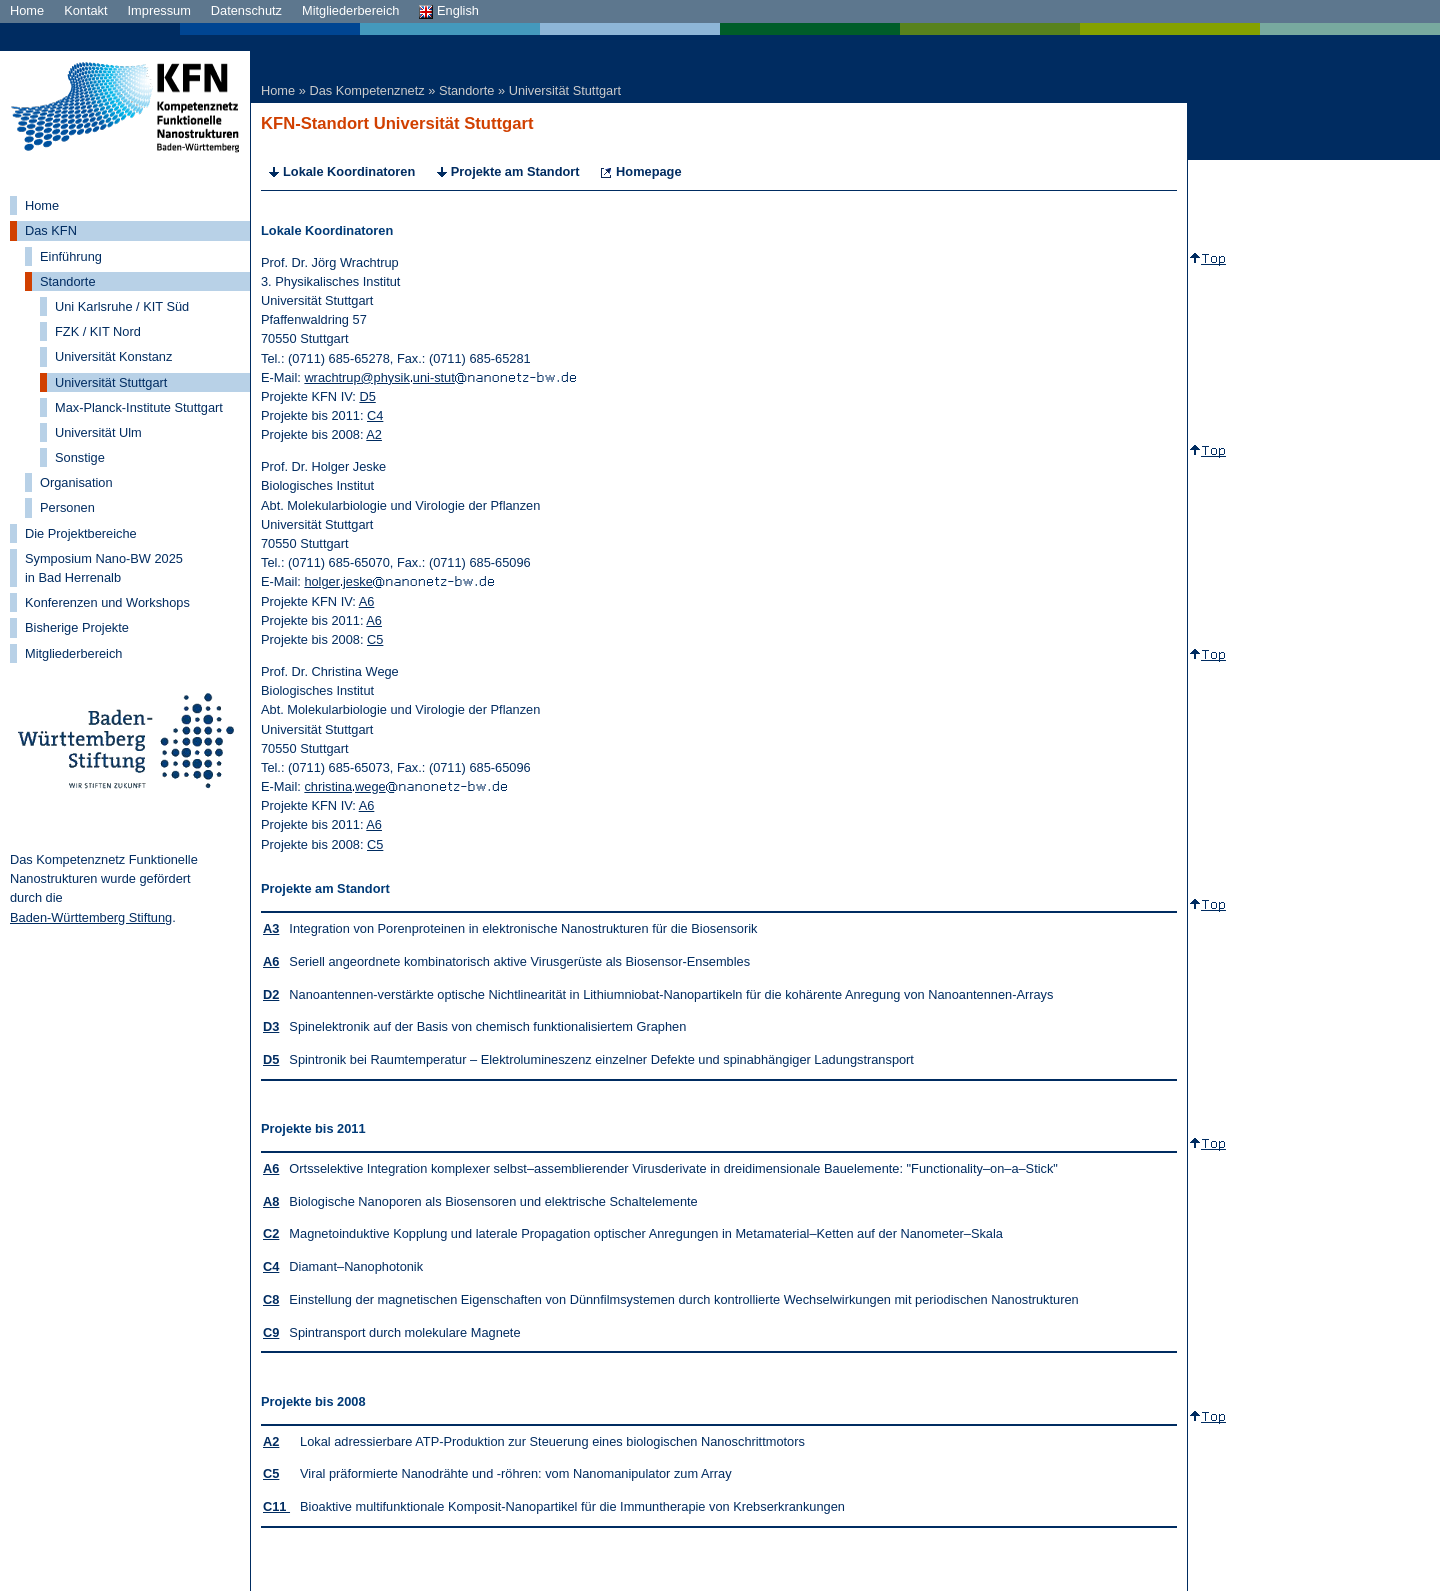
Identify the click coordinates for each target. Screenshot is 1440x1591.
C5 (375, 639)
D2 (271, 994)
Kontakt (85, 10)
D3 (271, 1026)
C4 (375, 415)
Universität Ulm (98, 432)
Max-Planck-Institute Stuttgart (139, 407)
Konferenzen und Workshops (107, 602)
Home (27, 10)
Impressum (159, 10)
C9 (271, 1332)
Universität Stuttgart (111, 382)
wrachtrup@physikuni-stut (439, 377)
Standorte (68, 281)
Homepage (648, 171)
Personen (67, 507)
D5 (367, 396)
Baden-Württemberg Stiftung (91, 917)
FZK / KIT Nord (98, 331)
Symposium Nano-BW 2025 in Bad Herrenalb (104, 568)
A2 (374, 434)
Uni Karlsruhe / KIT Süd (122, 306)
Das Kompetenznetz (366, 90)
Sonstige (80, 457)
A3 (271, 928)
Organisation (76, 482)
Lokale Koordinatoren (349, 171)
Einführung (71, 256)
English (449, 10)
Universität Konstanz (113, 356)
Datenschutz (246, 10)
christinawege (405, 786)
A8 (271, 1201)
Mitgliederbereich (350, 10)
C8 (271, 1299)
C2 (271, 1233)
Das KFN (51, 230)
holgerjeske (398, 581)
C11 (276, 1506)
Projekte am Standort (515, 171)
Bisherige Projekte (77, 627)
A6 (367, 601)
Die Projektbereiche (81, 533)
